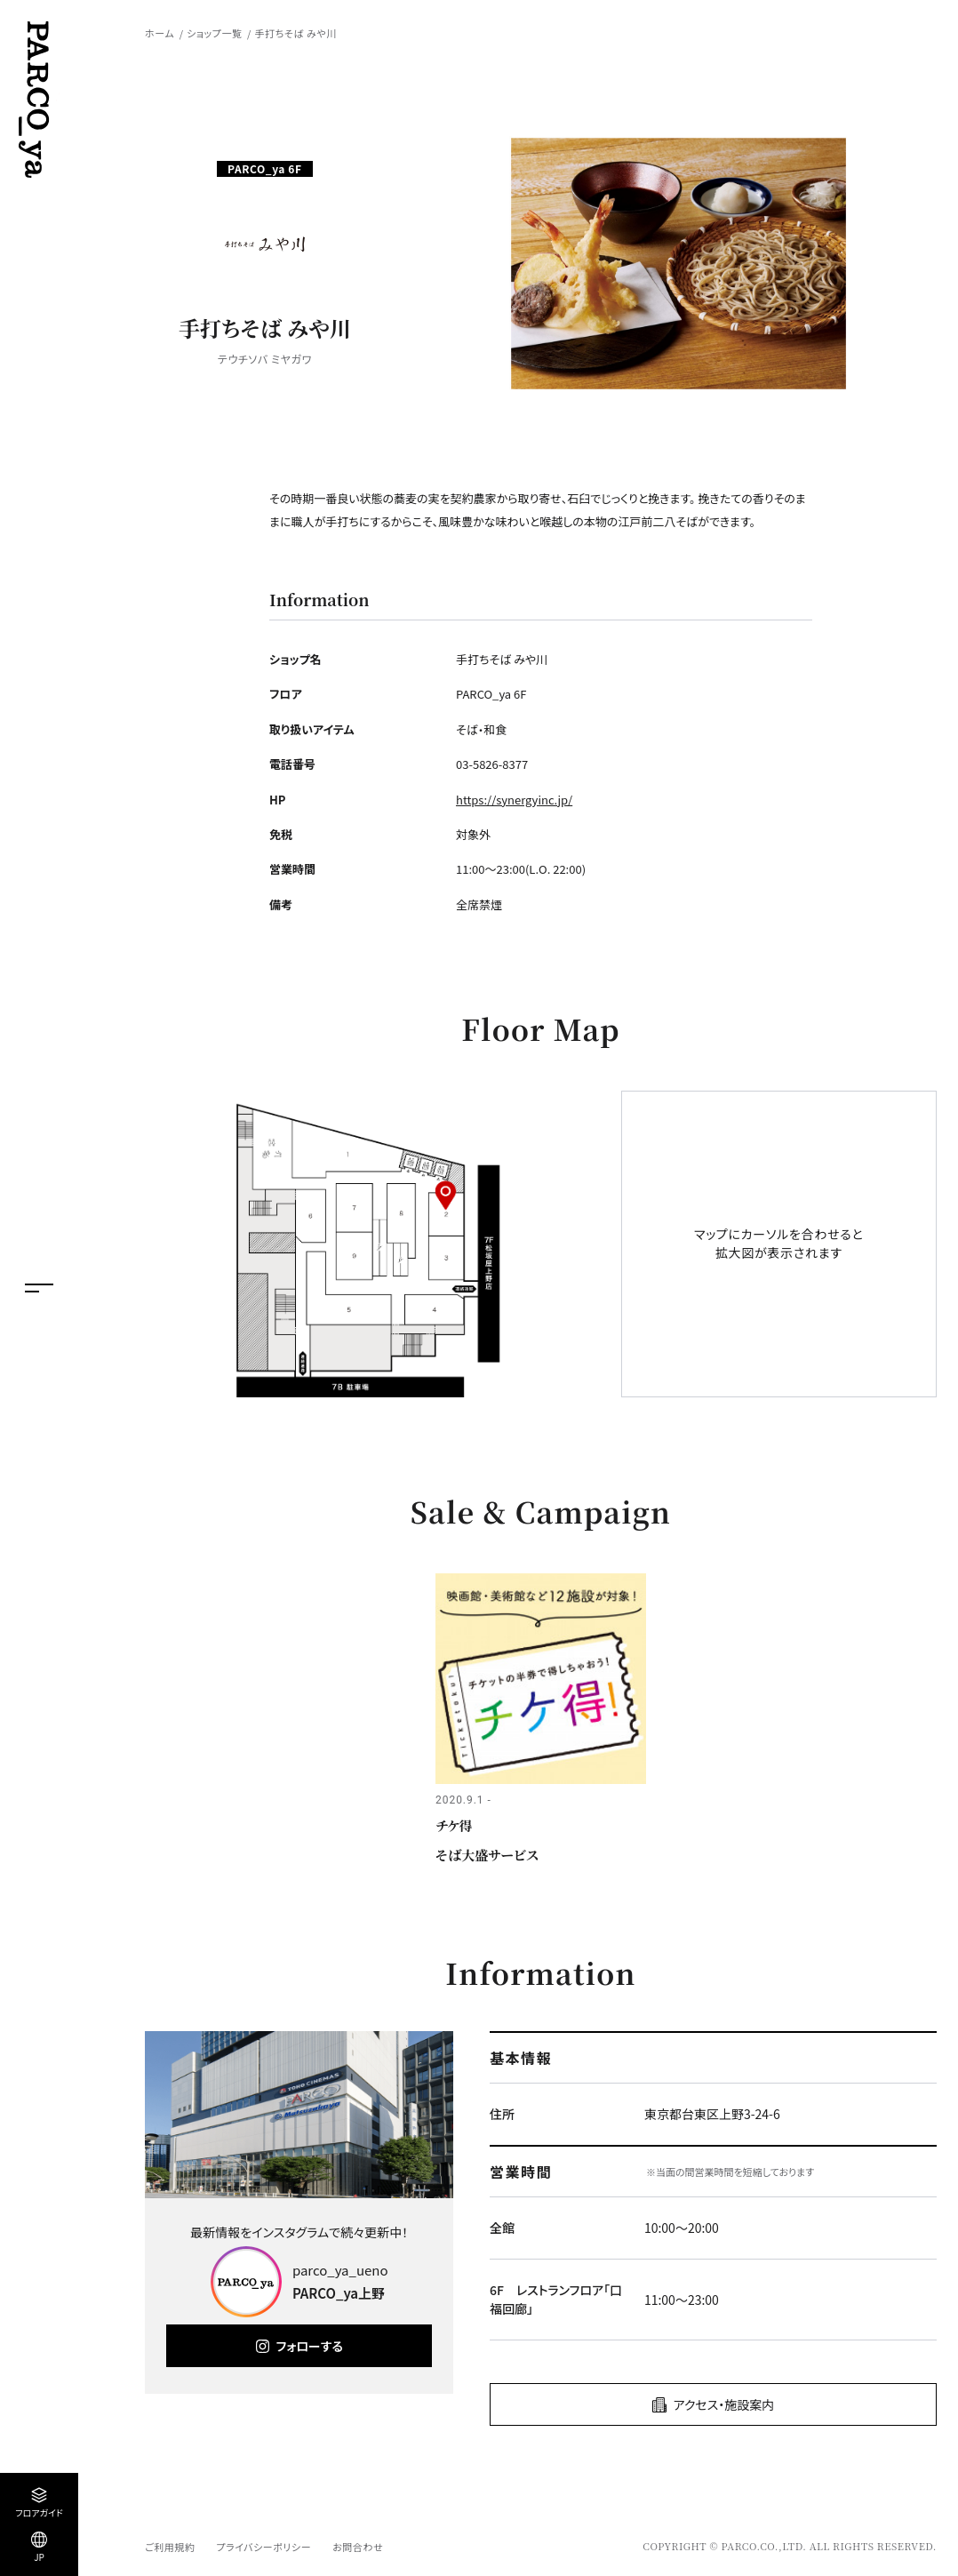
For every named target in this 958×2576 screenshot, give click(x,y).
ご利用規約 (170, 2547)
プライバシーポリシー (263, 2547)
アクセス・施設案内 (724, 2404)
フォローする (309, 2346)
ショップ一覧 (214, 33)
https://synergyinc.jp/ (514, 799)
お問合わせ (357, 2547)
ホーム (159, 33)
